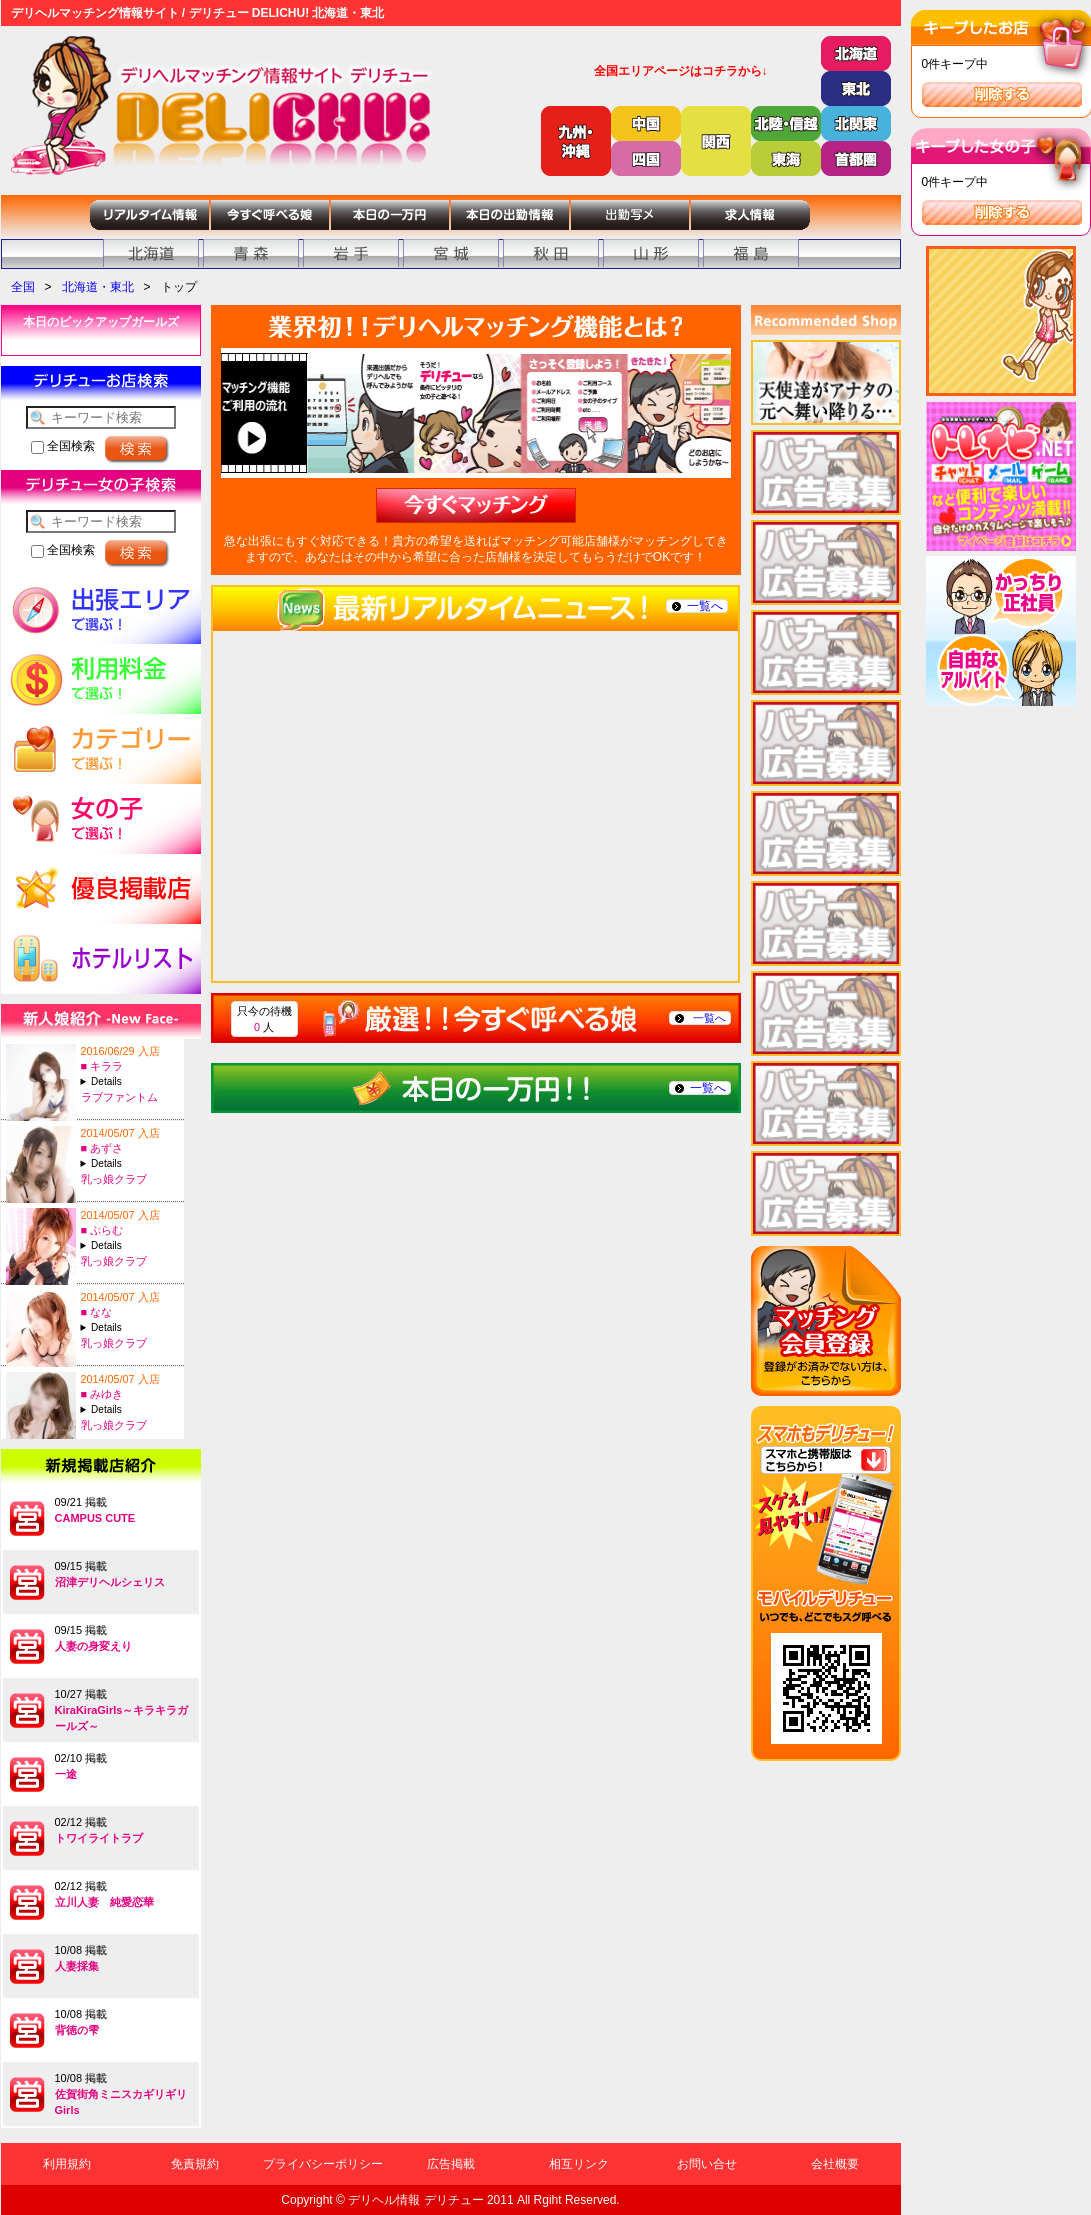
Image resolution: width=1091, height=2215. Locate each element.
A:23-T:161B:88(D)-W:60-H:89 (130, 1163)
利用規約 (67, 2164)
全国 (23, 287)
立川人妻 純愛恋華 (104, 1902)
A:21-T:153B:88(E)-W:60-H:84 (130, 1409)
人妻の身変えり (93, 1646)
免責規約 (195, 2164)
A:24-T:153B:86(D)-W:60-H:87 (130, 1327)
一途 (66, 1774)
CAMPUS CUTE (95, 1518)
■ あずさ (102, 1148)
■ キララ (102, 1066)
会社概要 (835, 2164)
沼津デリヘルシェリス (110, 1582)
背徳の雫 (77, 2030)
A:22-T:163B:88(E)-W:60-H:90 (130, 1245)
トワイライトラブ (99, 1838)
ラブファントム (119, 1097)
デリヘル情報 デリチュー (415, 2200)
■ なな (97, 1312)
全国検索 (63, 446)
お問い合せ (707, 2164)
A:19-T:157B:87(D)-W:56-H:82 (130, 1081)
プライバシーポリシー (323, 2164)
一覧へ (705, 606)
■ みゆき (102, 1394)
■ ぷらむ (102, 1230)
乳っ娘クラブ (114, 1179)
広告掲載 (451, 2164)
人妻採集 (77, 1966)
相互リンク (579, 2164)
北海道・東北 (98, 287)
